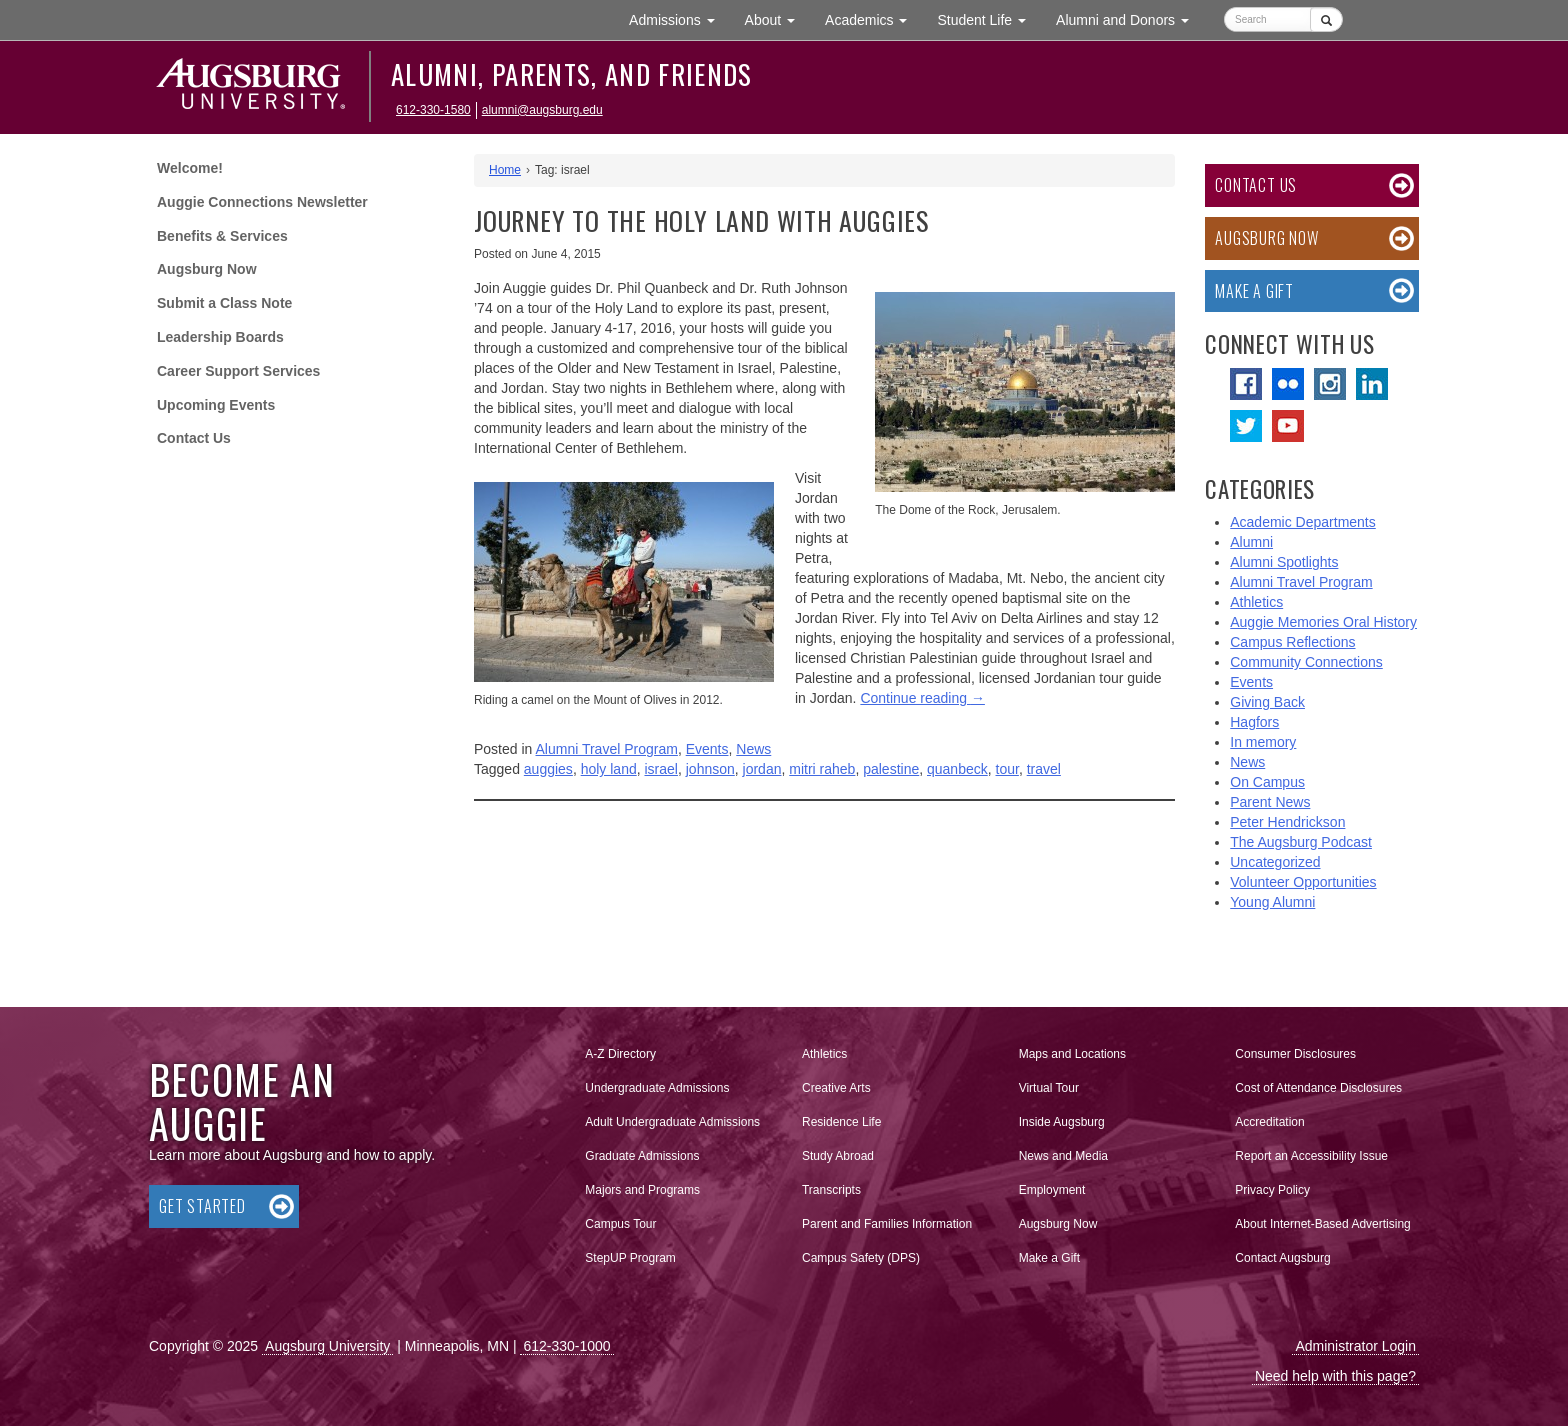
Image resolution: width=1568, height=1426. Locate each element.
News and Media (1063, 1156)
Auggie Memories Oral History (1323, 622)
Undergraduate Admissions (657, 1088)
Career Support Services (238, 371)
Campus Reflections (1292, 642)
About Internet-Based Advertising (1322, 1224)
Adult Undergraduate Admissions (672, 1122)
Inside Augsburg (1062, 1122)
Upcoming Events (216, 405)
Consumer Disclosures (1295, 1054)
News (753, 749)
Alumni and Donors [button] (1130, 18)
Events (707, 749)
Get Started (202, 1206)
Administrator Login (1355, 1346)
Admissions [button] (679, 18)
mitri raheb (822, 769)
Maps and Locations (1072, 1054)
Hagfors (1254, 722)
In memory (1263, 742)
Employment (1052, 1190)
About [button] (777, 24)
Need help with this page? (1335, 1376)
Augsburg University (327, 1346)
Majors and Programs (642, 1186)
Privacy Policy (1272, 1190)
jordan (762, 769)
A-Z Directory (620, 1054)
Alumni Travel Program (607, 749)
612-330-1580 (433, 110)
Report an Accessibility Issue (1311, 1156)
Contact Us (194, 438)
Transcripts (831, 1190)
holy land (609, 769)
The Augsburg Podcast (1301, 842)
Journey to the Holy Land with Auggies (701, 220)
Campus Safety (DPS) (861, 1258)
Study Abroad (838, 1156)
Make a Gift (1254, 291)
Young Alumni (1272, 902)
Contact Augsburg (1282, 1258)
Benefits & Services (222, 236)
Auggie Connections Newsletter (262, 202)
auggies (548, 769)
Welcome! (190, 168)
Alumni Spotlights (1284, 562)
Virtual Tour (1049, 1088)
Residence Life (841, 1122)
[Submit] (1326, 19)
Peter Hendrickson (1287, 822)
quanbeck (957, 769)
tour (1007, 769)
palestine (891, 769)
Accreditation (1269, 1122)
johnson (710, 769)
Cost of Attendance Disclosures (1318, 1088)
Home (505, 170)
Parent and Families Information (887, 1224)
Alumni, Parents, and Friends (572, 74)
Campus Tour (620, 1224)
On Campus (1267, 782)
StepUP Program (630, 1258)
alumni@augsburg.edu (542, 110)
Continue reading (922, 698)
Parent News (1270, 802)
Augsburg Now (207, 269)
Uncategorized (1275, 862)
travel (1044, 769)
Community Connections (1306, 662)
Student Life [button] (989, 18)
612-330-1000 (566, 1346)
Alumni (1251, 542)
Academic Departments (1303, 522)
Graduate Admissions (642, 1156)
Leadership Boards (220, 337)
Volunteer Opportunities (1303, 882)
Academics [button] (873, 18)
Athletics (1256, 602)
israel (660, 769)
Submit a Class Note (224, 303)
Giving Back (1267, 702)
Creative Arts (836, 1088)
